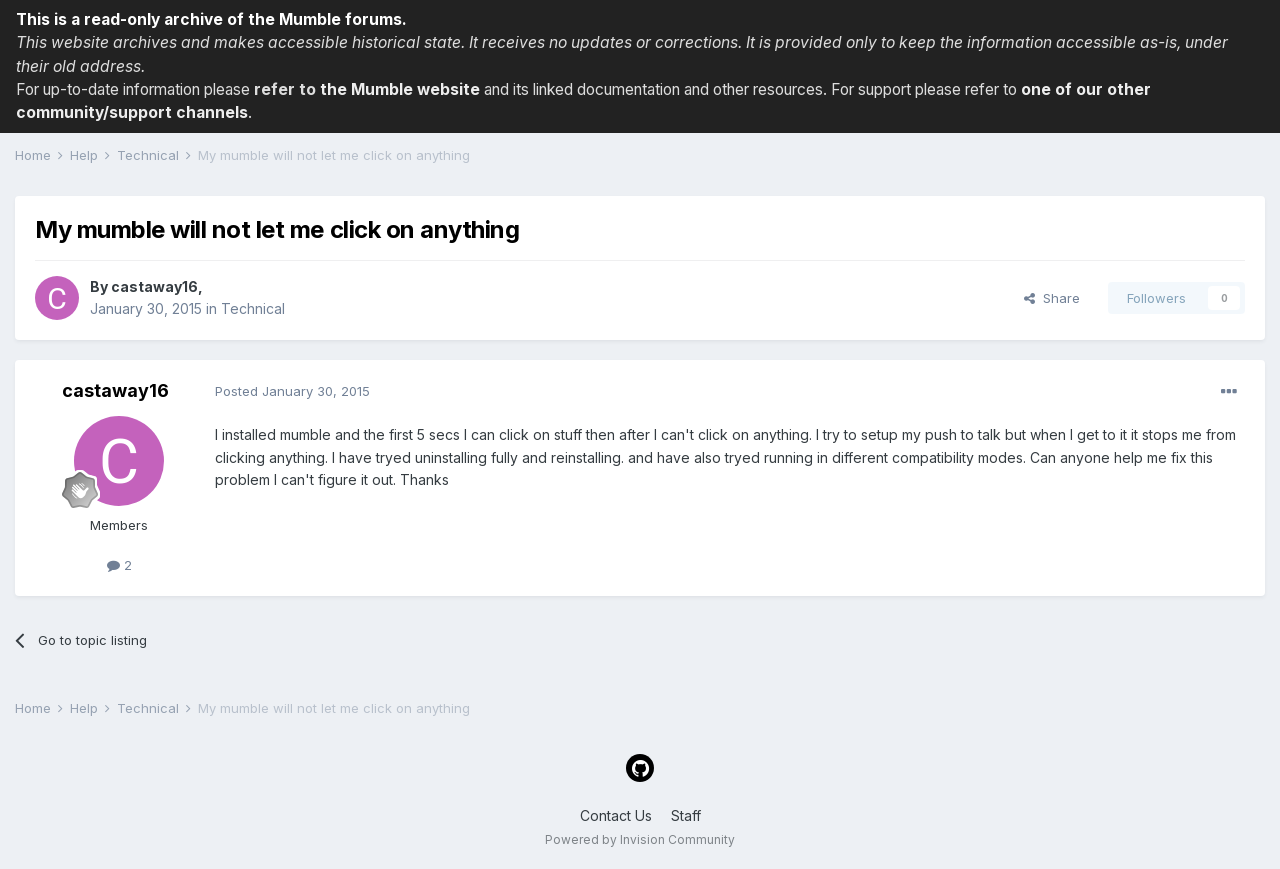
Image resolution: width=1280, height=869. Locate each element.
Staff (686, 815)
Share (1052, 298)
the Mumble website (400, 89)
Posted (292, 391)
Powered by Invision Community (640, 839)
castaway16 (154, 286)
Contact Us (616, 815)
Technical (253, 308)
